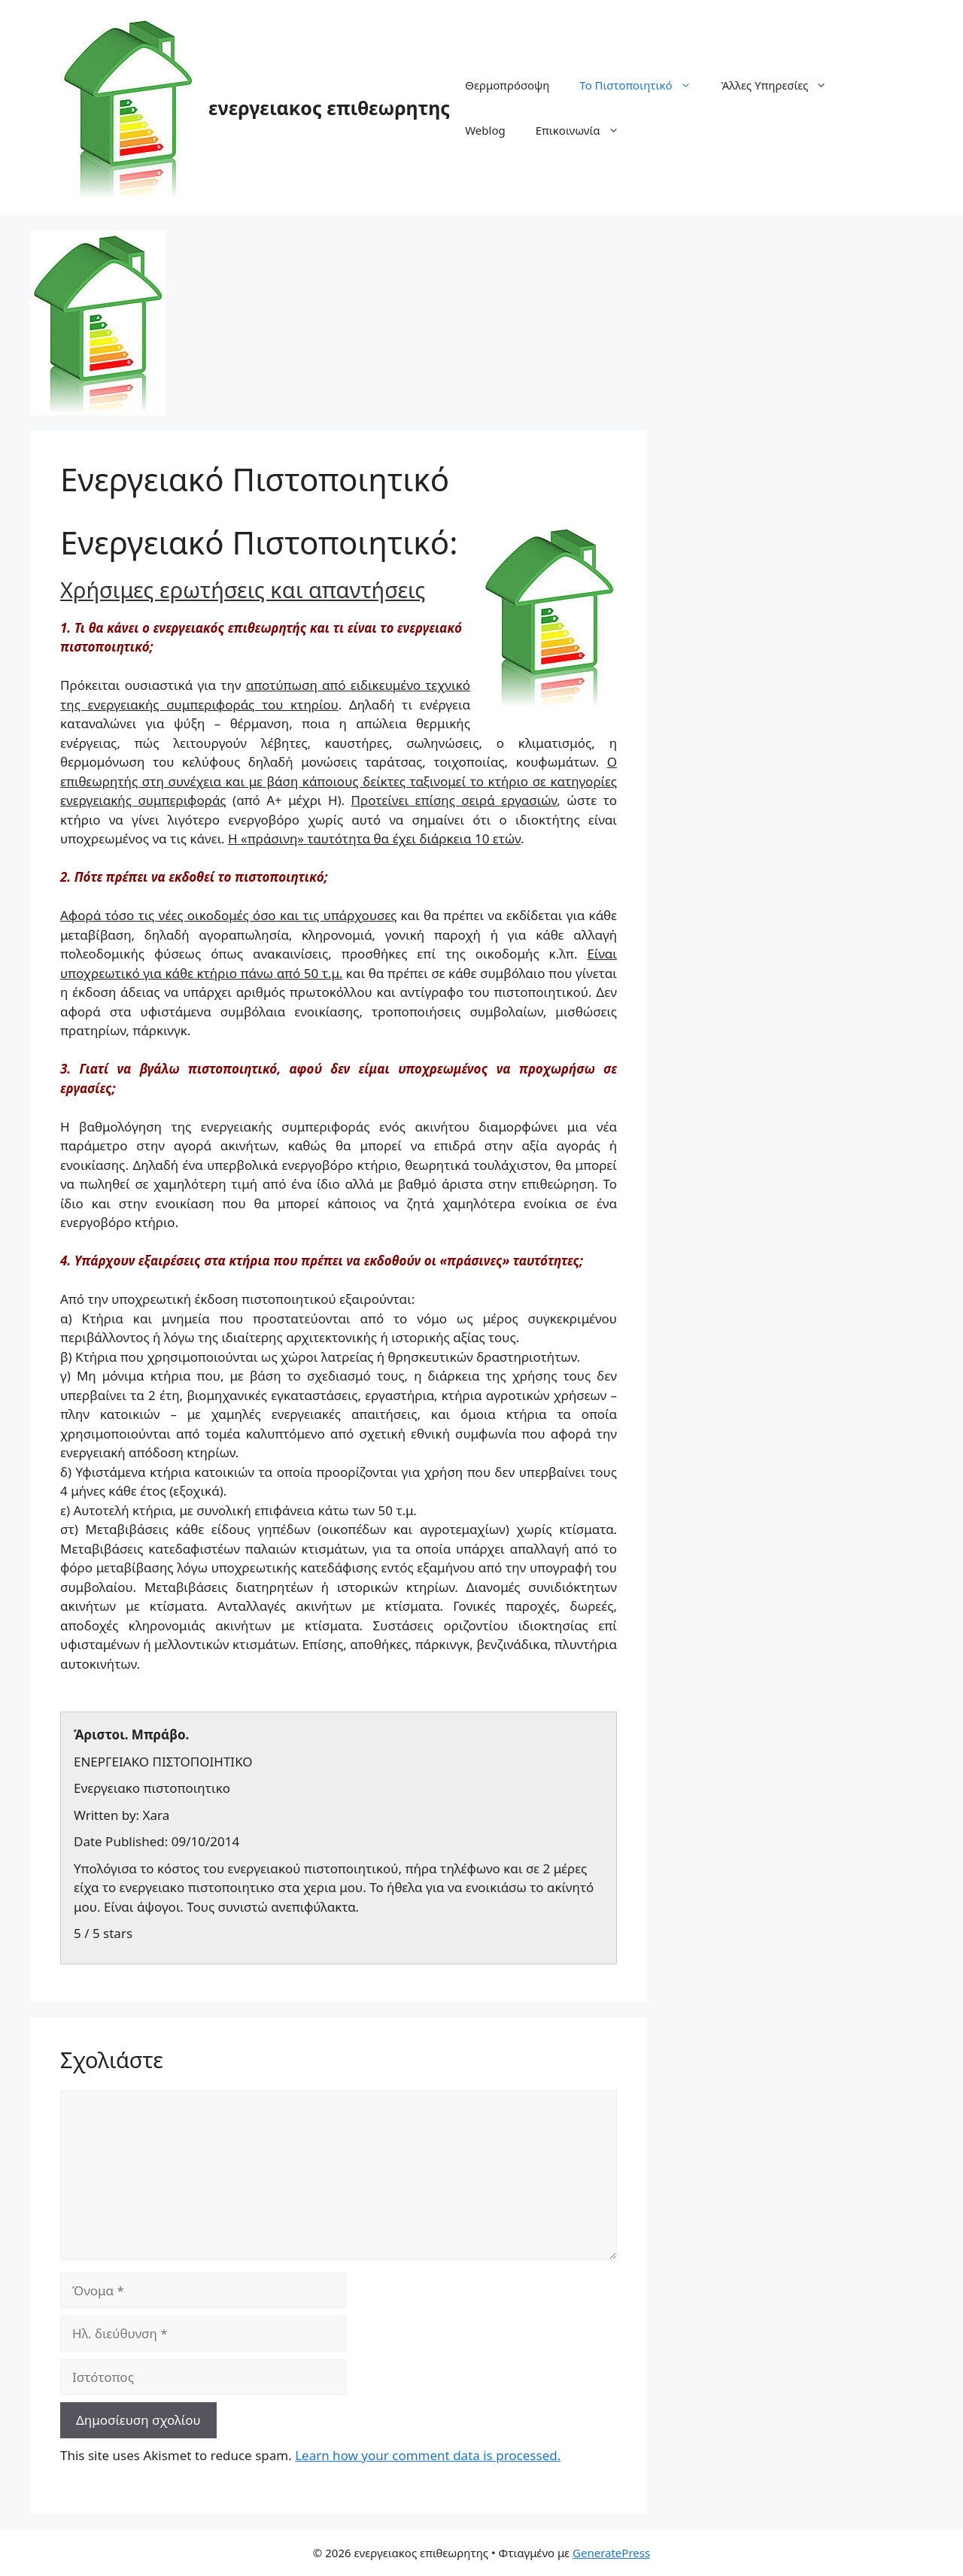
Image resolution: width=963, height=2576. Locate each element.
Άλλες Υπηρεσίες (782, 85)
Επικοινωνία (585, 130)
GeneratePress (611, 2552)
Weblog (485, 130)
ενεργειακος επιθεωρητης (329, 107)
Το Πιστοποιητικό (642, 85)
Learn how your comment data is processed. (427, 2455)
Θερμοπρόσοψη (507, 85)
